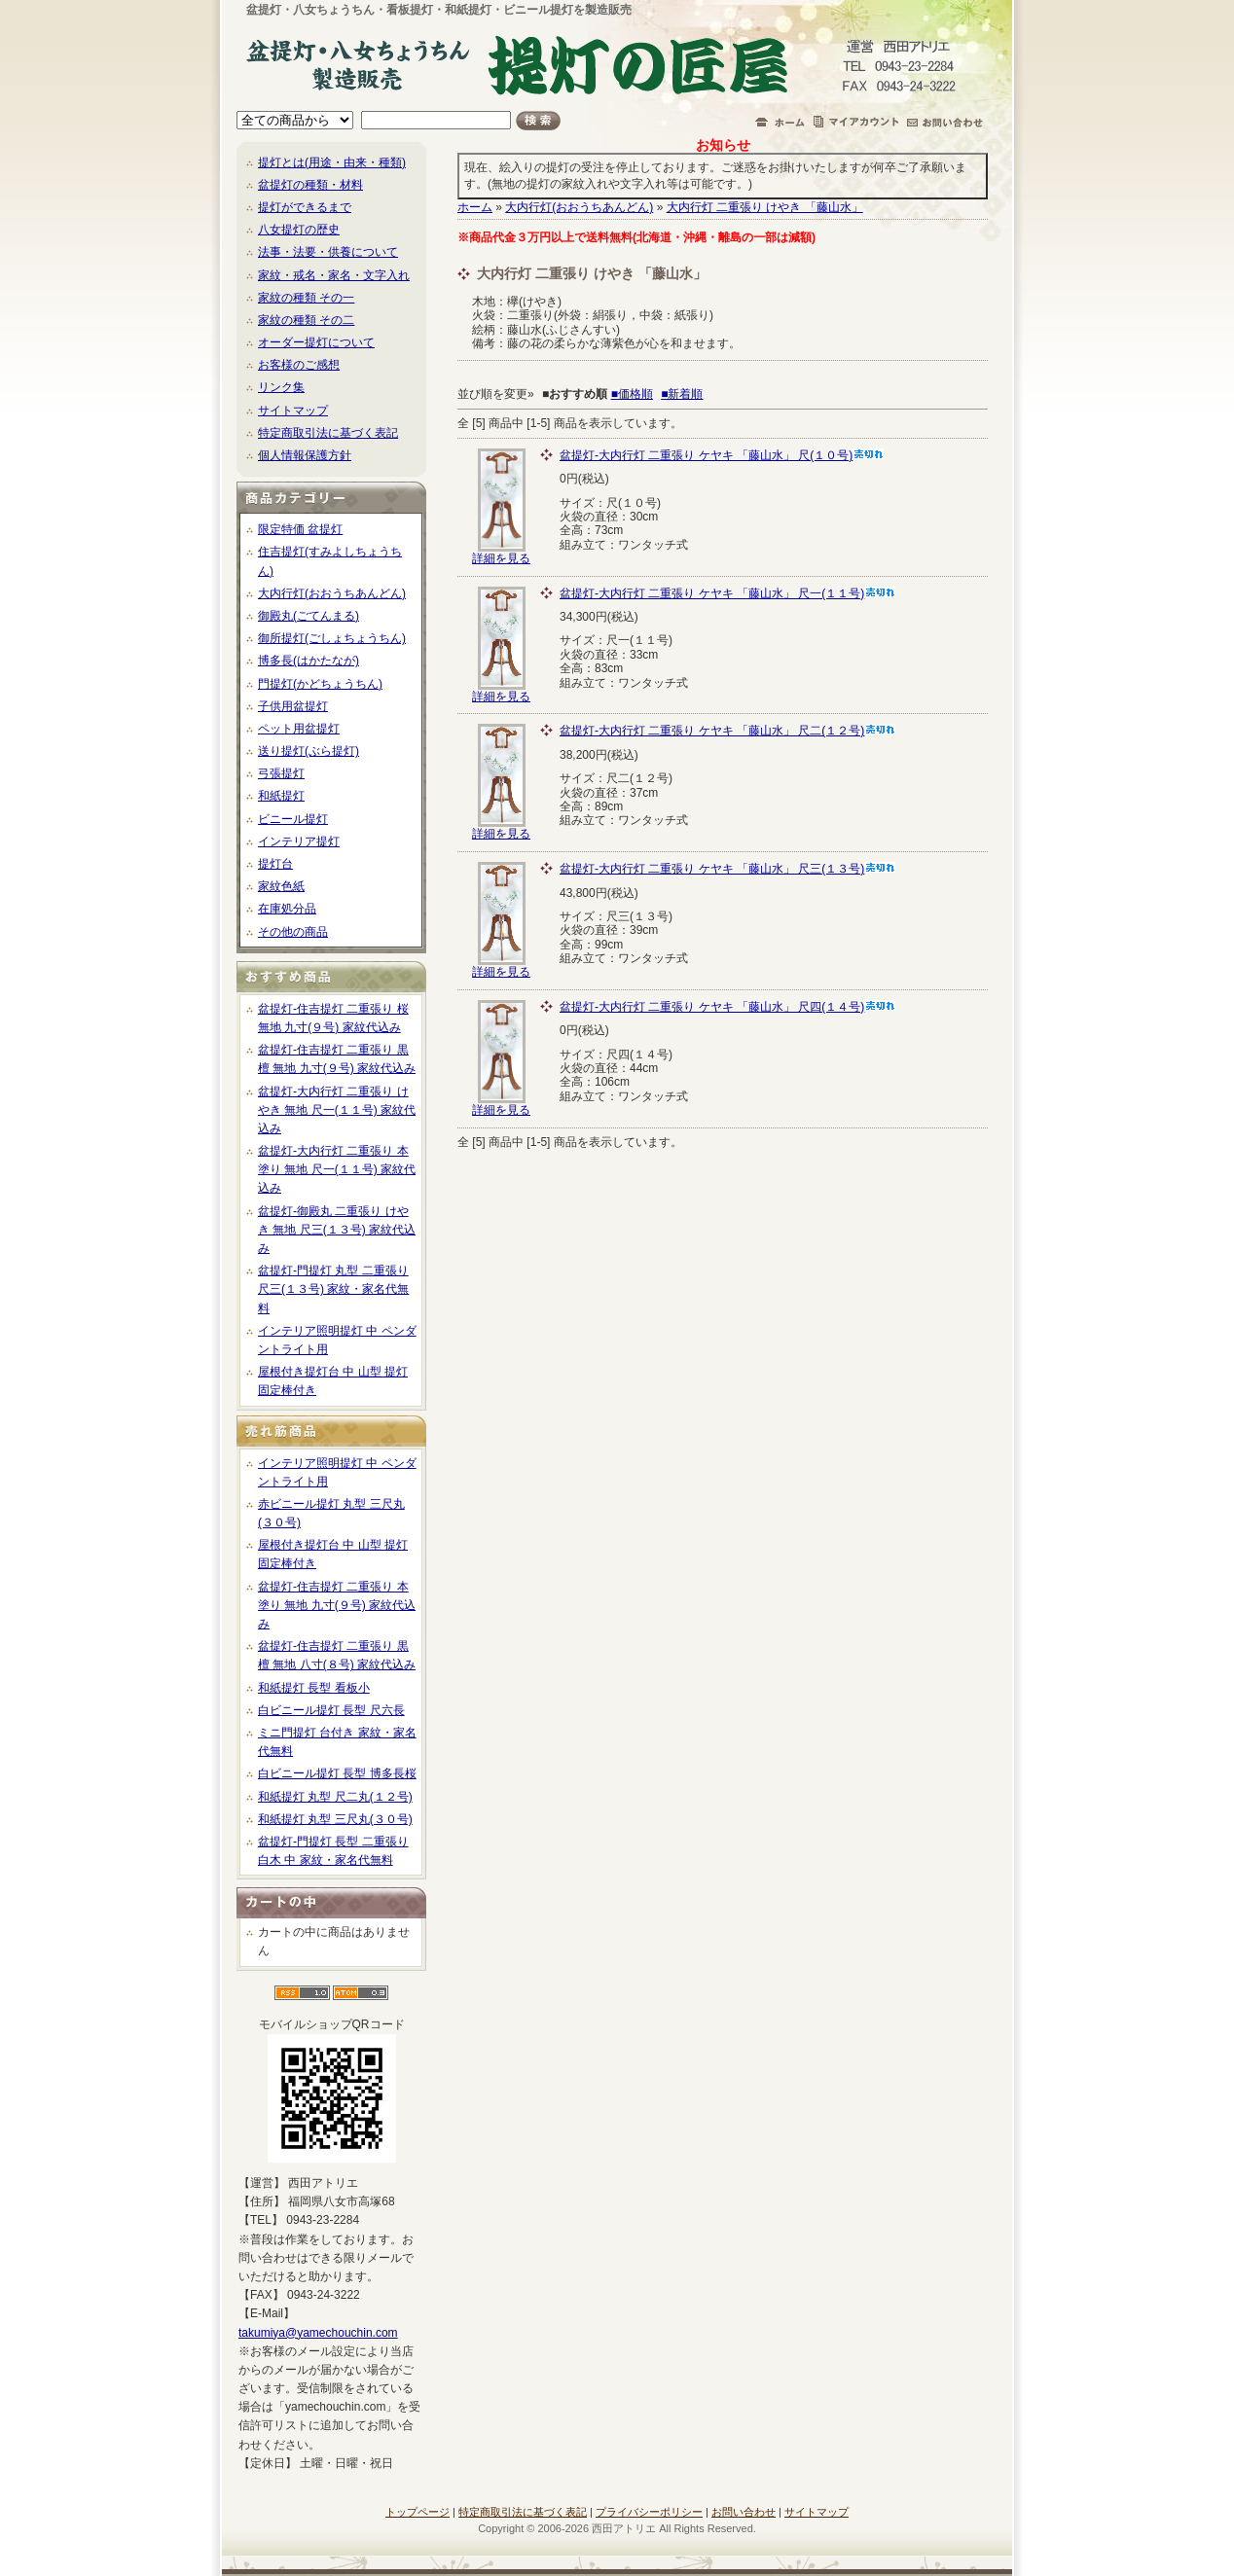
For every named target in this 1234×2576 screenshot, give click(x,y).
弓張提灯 (281, 773)
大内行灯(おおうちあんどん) (332, 593)
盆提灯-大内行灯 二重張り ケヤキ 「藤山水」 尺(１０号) (722, 455)
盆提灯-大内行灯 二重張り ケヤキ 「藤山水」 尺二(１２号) (727, 730)
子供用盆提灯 (293, 706)
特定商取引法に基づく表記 (328, 433)
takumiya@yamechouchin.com (318, 2333)
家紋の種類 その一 (306, 297)
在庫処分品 (287, 908)
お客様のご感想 (299, 365)
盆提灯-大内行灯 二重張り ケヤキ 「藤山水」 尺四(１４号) (727, 1007)
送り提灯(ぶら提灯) (308, 751)
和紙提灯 (281, 796)
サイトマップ (293, 410)
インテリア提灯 (299, 841)
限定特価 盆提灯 (300, 529)
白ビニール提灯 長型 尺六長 (331, 1710)
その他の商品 (293, 932)
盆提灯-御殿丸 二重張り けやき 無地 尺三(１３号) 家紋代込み (337, 1229)
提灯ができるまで (304, 207)
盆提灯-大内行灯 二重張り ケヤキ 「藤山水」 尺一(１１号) (727, 593)
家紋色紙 (281, 886)
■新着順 (682, 394)
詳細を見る (501, 553)
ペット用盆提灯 (299, 728)
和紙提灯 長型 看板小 (314, 1688)
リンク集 (281, 387)
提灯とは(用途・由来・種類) (332, 162)
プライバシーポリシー (649, 2512)
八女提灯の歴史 (299, 229)
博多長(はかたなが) (308, 660)
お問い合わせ (743, 2512)
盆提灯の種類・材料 (310, 185)
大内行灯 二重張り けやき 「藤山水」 (765, 207)
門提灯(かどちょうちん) (320, 684)
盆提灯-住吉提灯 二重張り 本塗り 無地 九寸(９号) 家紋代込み (337, 1605)
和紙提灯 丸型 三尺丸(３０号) (335, 1819)
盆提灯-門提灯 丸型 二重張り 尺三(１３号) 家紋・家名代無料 (333, 1289)
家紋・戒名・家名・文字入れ (334, 275)
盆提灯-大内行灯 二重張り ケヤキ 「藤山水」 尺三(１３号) (727, 869)
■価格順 (632, 394)
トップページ (417, 2512)
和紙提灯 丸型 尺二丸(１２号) (335, 1797)
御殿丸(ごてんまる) (308, 616)
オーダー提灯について (316, 342)
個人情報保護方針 (304, 455)
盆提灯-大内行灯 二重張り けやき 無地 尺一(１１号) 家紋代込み (337, 1110)
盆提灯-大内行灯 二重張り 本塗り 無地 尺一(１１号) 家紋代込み (337, 1169)
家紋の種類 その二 (306, 320)
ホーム (474, 207)
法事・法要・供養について (328, 252)
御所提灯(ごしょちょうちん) (332, 638)
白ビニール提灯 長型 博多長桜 (337, 1773)
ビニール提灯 (293, 819)
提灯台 (275, 864)
